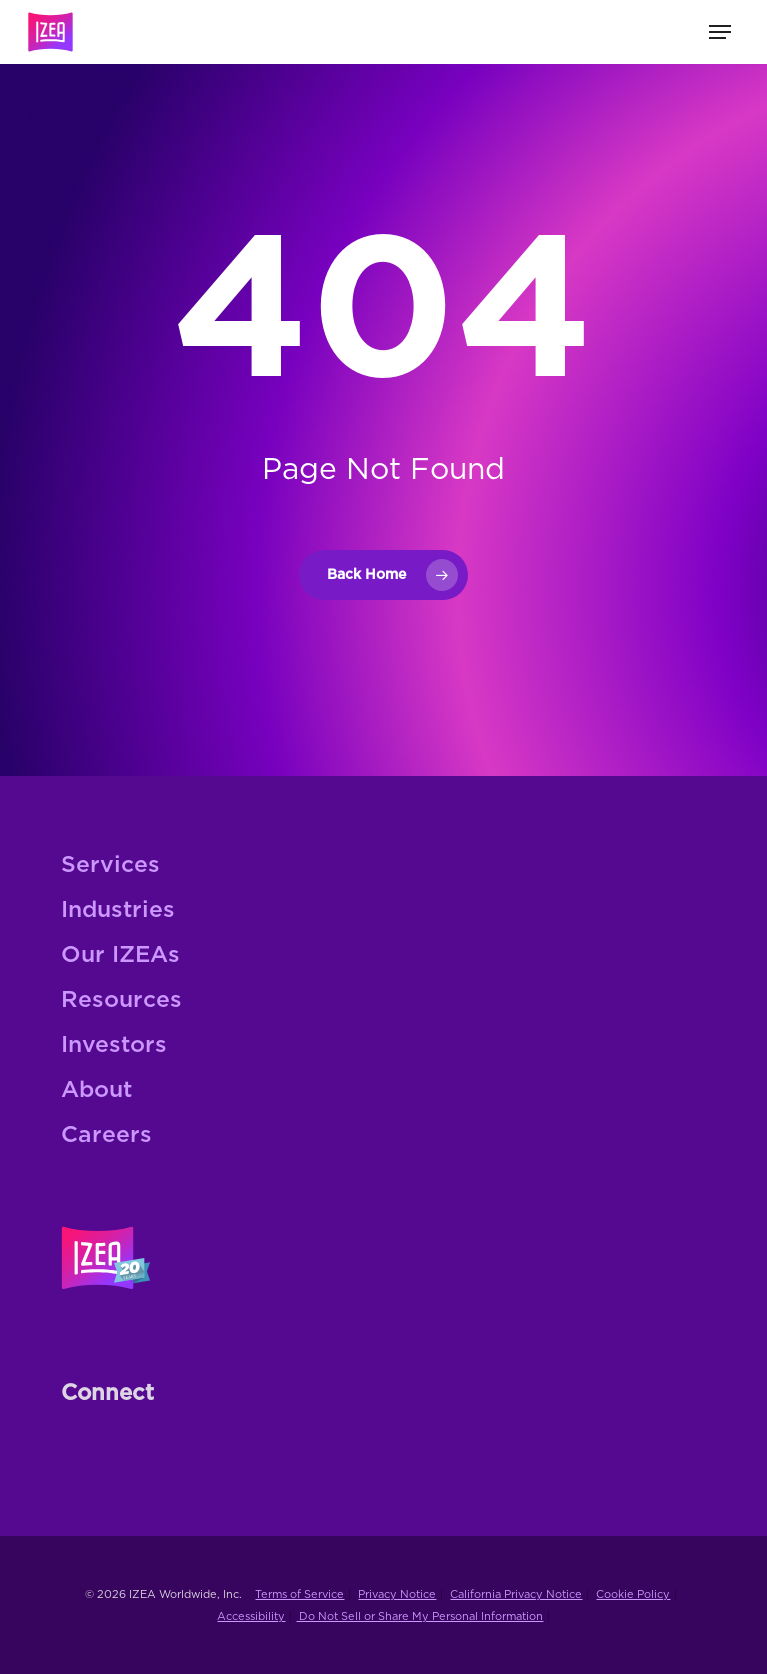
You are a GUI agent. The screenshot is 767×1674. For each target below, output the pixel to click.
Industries (118, 910)
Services (110, 865)
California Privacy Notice (516, 1594)
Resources (121, 1000)
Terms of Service (299, 1594)
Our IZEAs (120, 955)
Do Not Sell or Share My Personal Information (419, 1616)
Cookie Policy (633, 1594)
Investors (114, 1045)
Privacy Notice (397, 1594)
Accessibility (251, 1616)
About (96, 1090)
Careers (106, 1135)
